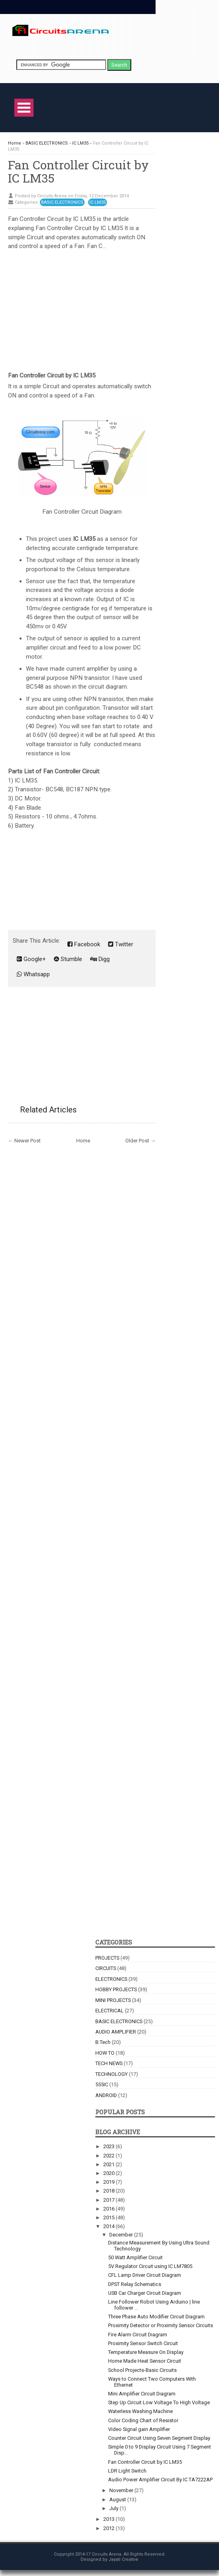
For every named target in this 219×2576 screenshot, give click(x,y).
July (114, 2508)
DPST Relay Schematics (134, 2284)
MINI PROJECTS (113, 2000)
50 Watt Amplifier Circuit (135, 2257)
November (121, 2490)
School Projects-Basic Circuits (142, 2370)
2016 (109, 2209)
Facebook (83, 944)
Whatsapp (33, 974)
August (118, 2500)
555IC (101, 2084)
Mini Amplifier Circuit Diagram (142, 2394)
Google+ (31, 959)
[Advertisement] (82, 307)
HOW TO (104, 2053)
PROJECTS (107, 1958)
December (121, 2235)
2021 (109, 2164)
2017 (109, 2200)
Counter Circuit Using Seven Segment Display (159, 2438)
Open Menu (24, 108)
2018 (109, 2191)
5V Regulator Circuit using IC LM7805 (150, 2266)
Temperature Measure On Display (145, 2352)
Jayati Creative (123, 2559)
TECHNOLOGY (111, 2074)
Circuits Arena (106, 2554)
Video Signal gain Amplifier (139, 2429)
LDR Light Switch (127, 2471)
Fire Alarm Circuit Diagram (137, 2335)
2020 (109, 2173)
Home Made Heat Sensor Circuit (144, 2361)
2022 (109, 2156)
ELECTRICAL (109, 2011)
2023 (109, 2146)
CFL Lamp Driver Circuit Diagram (144, 2275)
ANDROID (106, 2095)
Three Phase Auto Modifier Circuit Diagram (156, 2317)
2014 (109, 2226)
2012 (109, 2528)
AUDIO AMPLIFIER (115, 2032)
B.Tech (102, 2042)
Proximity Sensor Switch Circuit (143, 2343)
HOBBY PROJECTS (116, 1989)
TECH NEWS (108, 2063)
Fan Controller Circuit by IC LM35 (78, 171)
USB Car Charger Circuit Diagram (144, 2293)
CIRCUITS (105, 1968)
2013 (109, 2519)
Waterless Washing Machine (140, 2411)
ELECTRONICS (111, 1979)
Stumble (68, 959)
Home (83, 1141)
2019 (109, 2182)
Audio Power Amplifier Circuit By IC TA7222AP (160, 2480)
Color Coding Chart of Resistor (143, 2420)
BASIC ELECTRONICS (62, 202)
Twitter (120, 944)
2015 (109, 2217)
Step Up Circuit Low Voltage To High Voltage (159, 2402)
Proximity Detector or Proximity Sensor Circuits (160, 2325)
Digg (100, 959)
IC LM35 (97, 202)
